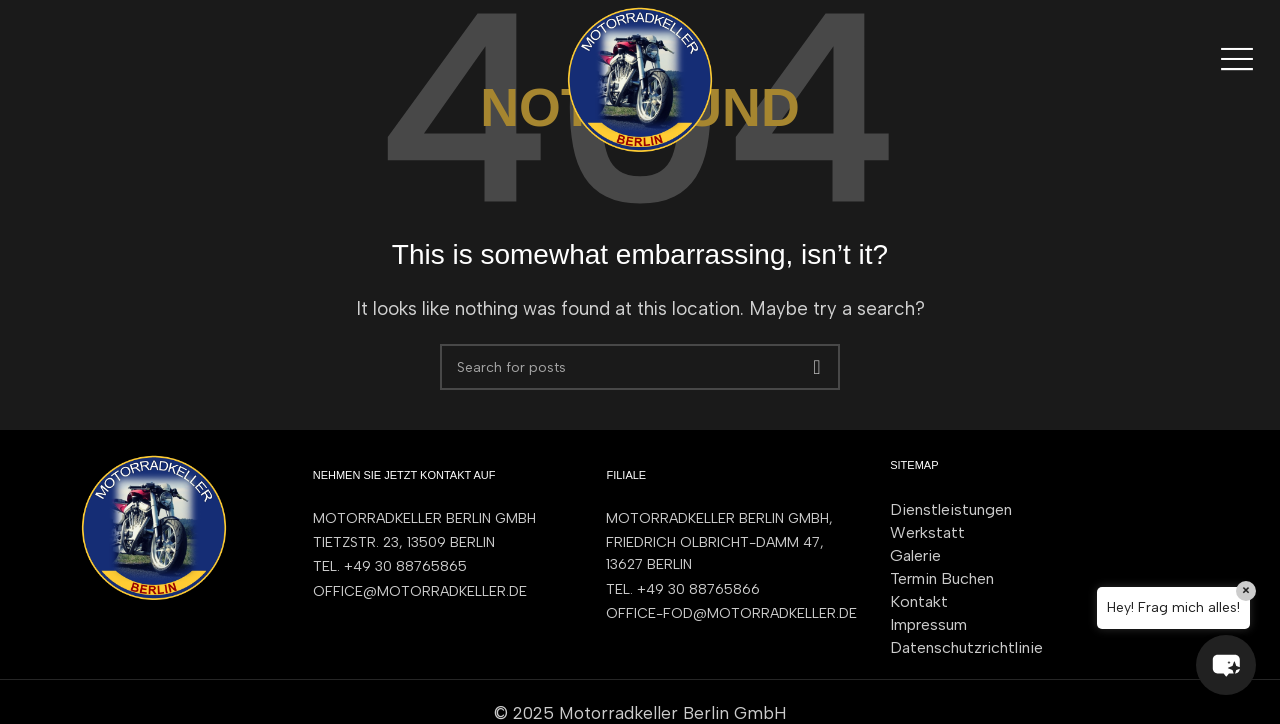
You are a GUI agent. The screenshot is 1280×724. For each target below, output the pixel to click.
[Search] (640, 367)
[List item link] (440, 567)
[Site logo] (640, 78)
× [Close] (1246, 590)
